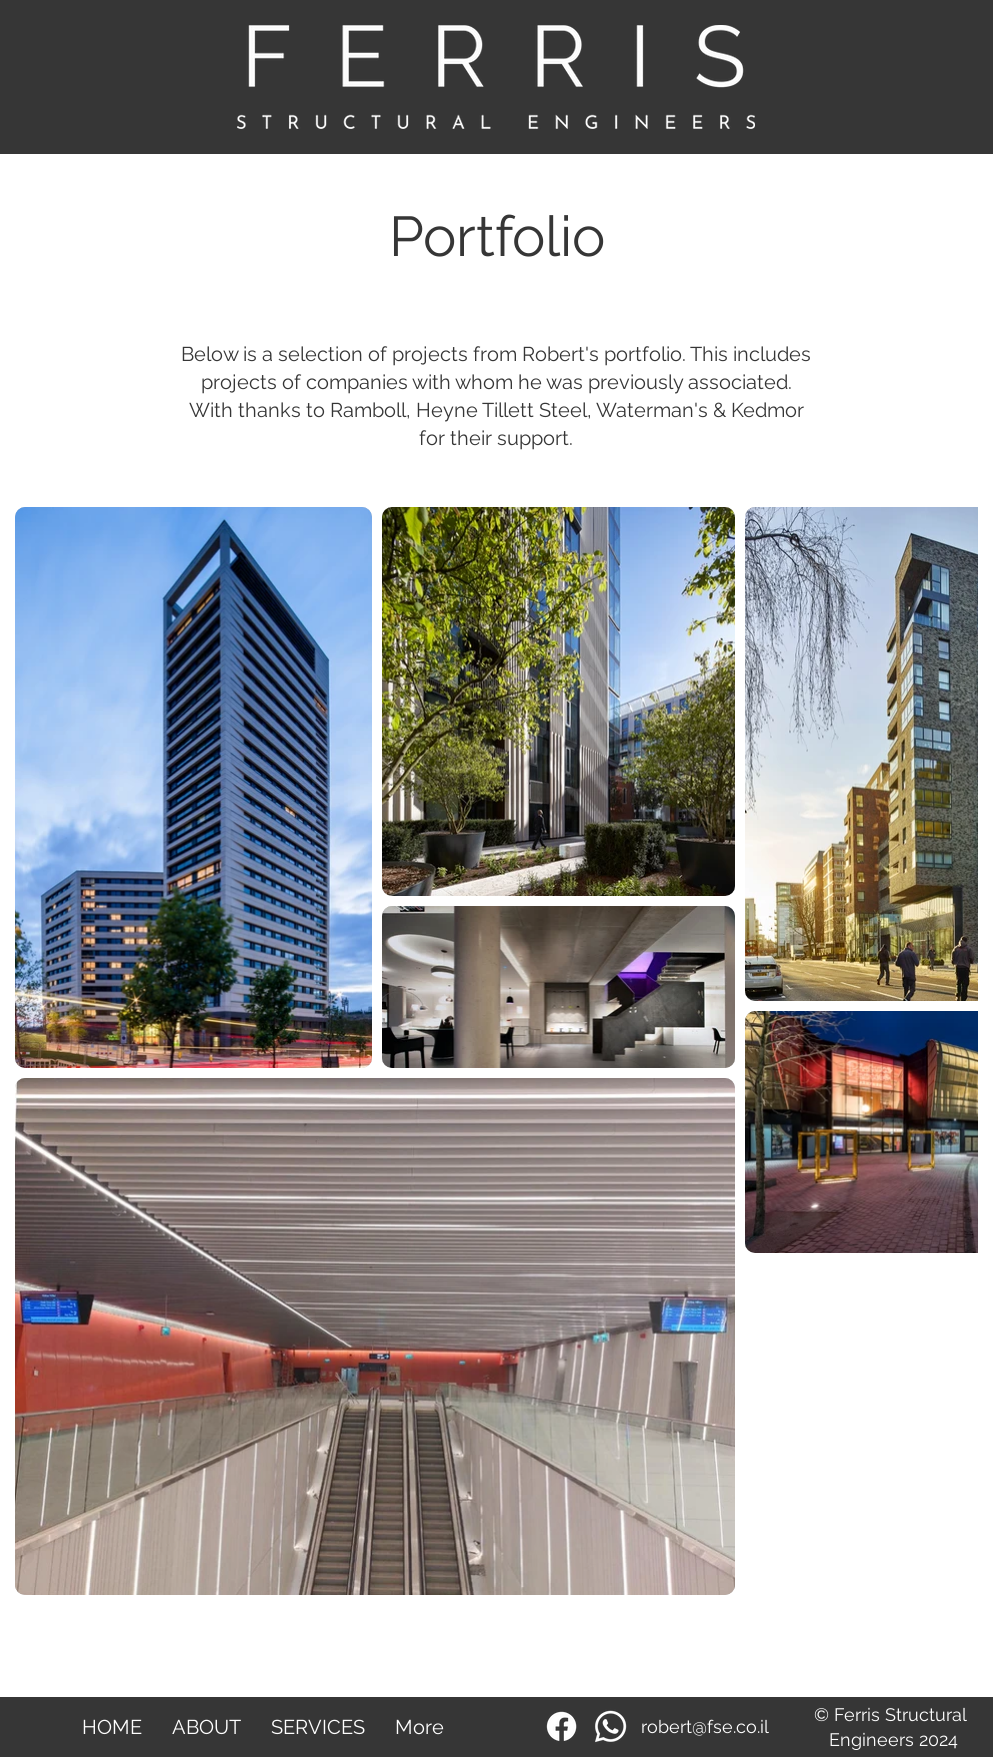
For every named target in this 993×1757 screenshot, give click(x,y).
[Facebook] (561, 1726)
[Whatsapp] (610, 1726)
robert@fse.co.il (705, 1726)
